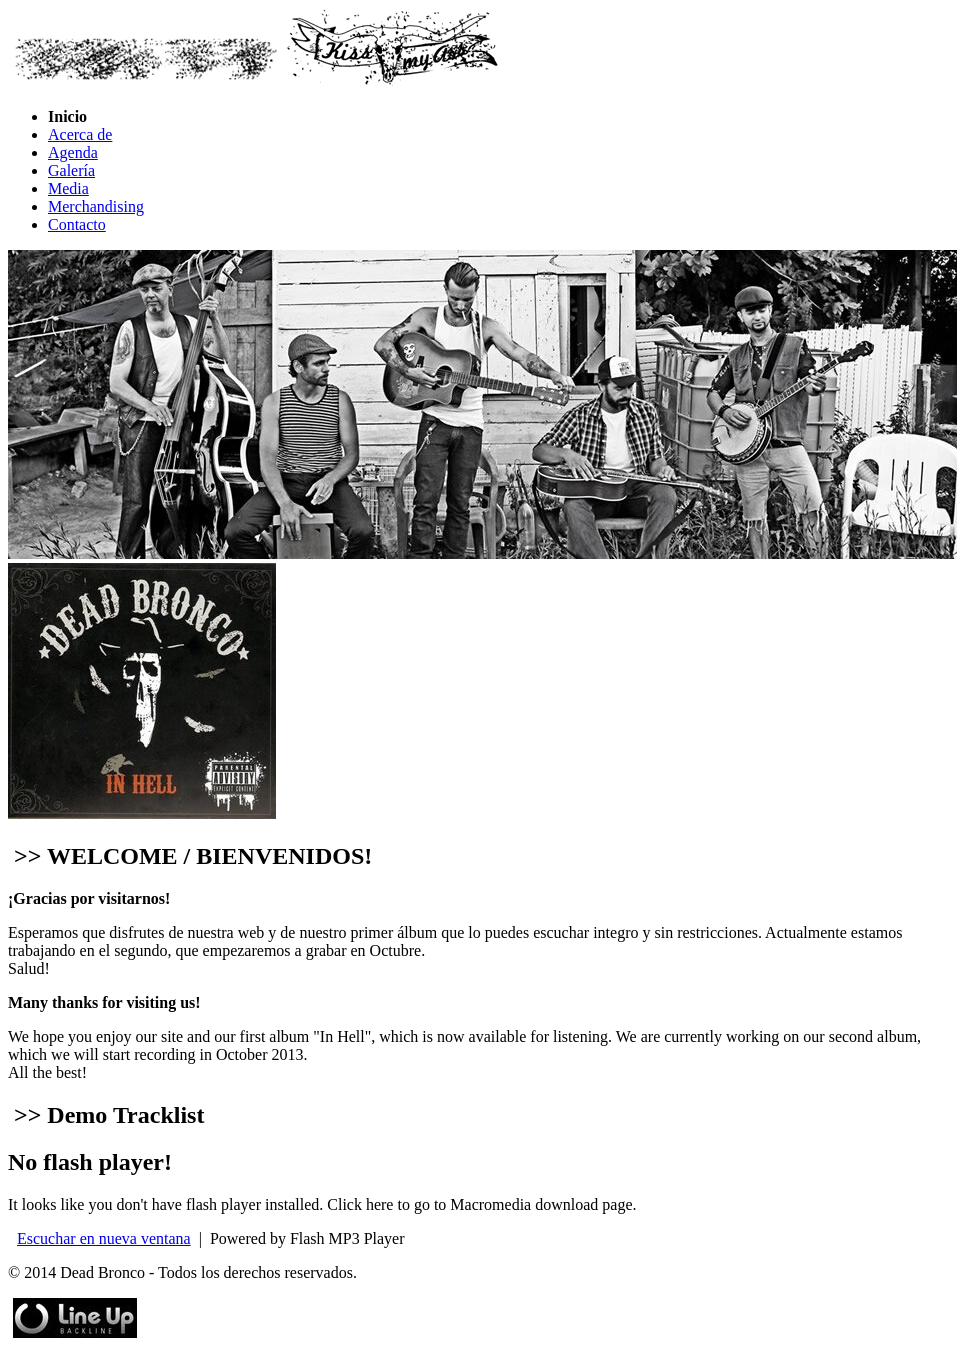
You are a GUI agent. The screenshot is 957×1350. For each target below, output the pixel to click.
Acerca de (80, 134)
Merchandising (96, 206)
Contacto (77, 224)
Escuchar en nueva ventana (104, 1238)
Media (68, 188)
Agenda (73, 152)
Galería (71, 170)
